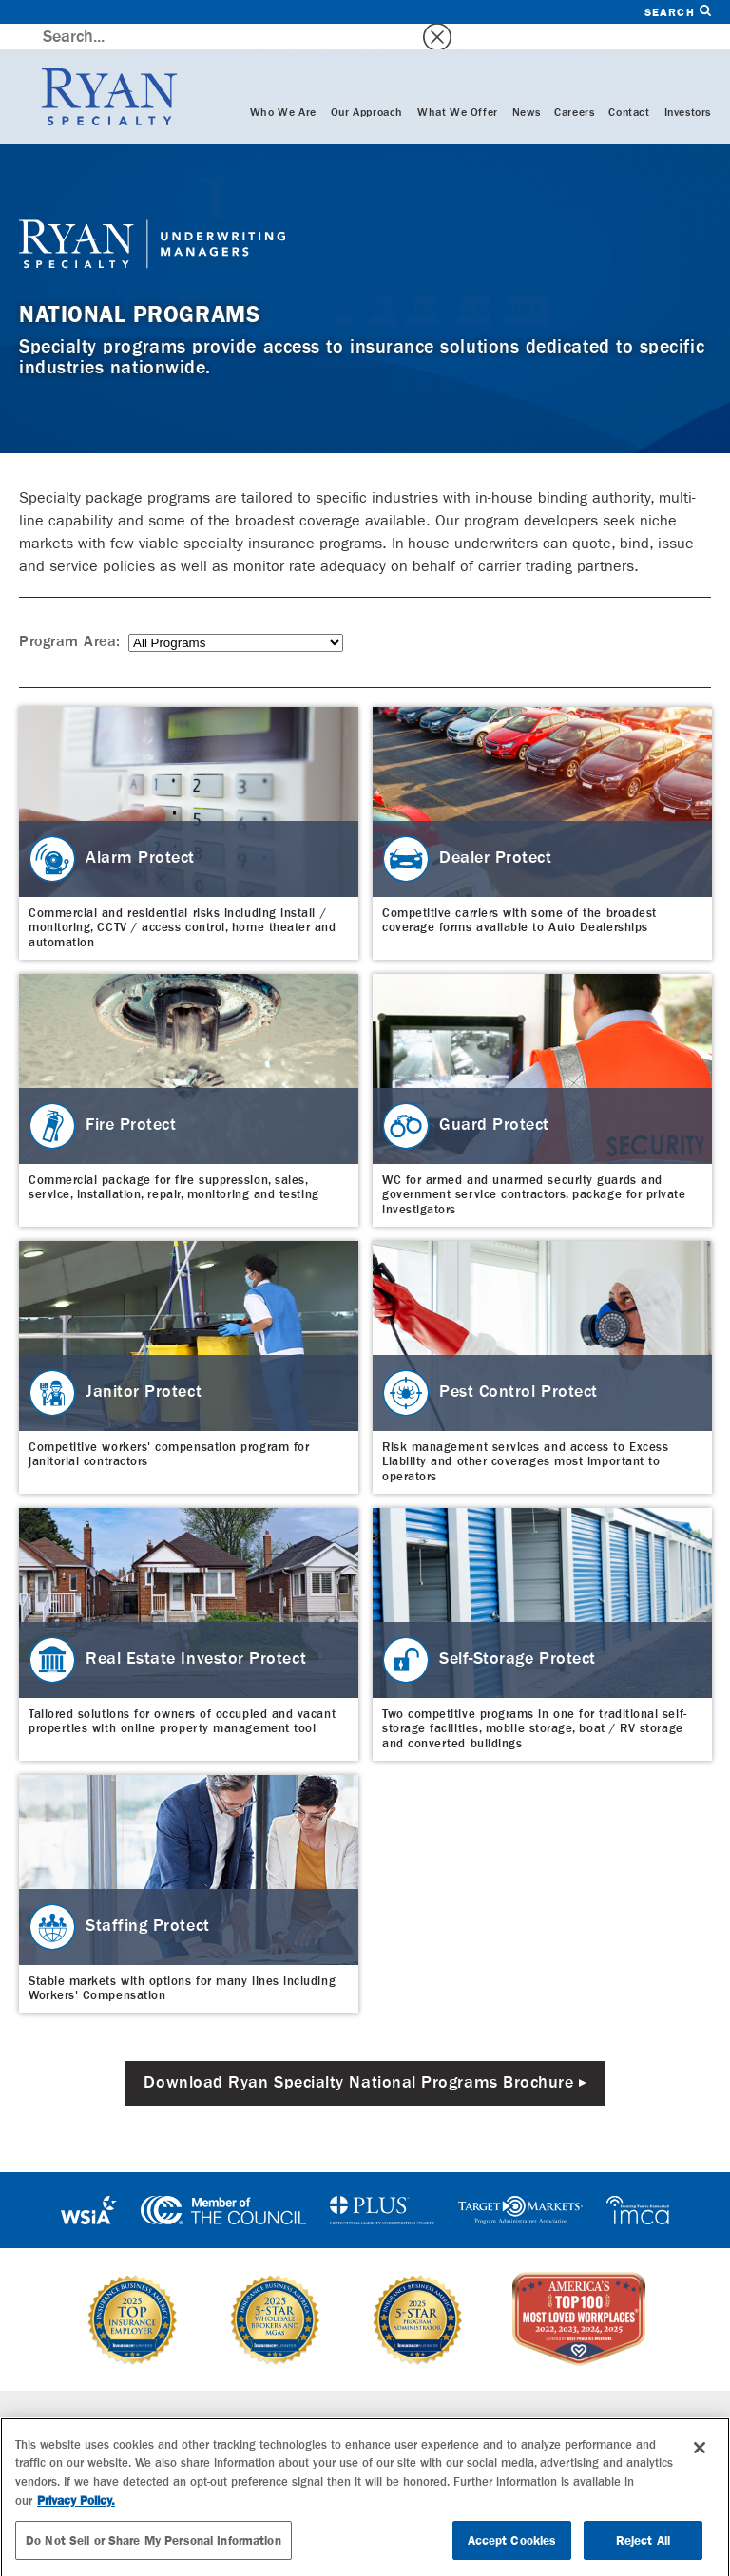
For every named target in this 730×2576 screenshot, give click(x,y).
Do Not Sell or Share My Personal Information (153, 2551)
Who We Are (283, 87)
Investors (687, 87)
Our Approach (367, 87)
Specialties (169, 2399)
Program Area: (70, 616)
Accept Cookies (512, 2551)
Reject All (643, 2551)
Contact (628, 87)
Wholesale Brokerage (201, 2426)
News (526, 87)
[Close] (699, 2458)
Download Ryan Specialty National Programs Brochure (358, 2057)
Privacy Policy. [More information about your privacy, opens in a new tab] (76, 2512)
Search (677, 12)
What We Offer (457, 87)
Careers (574, 87)
